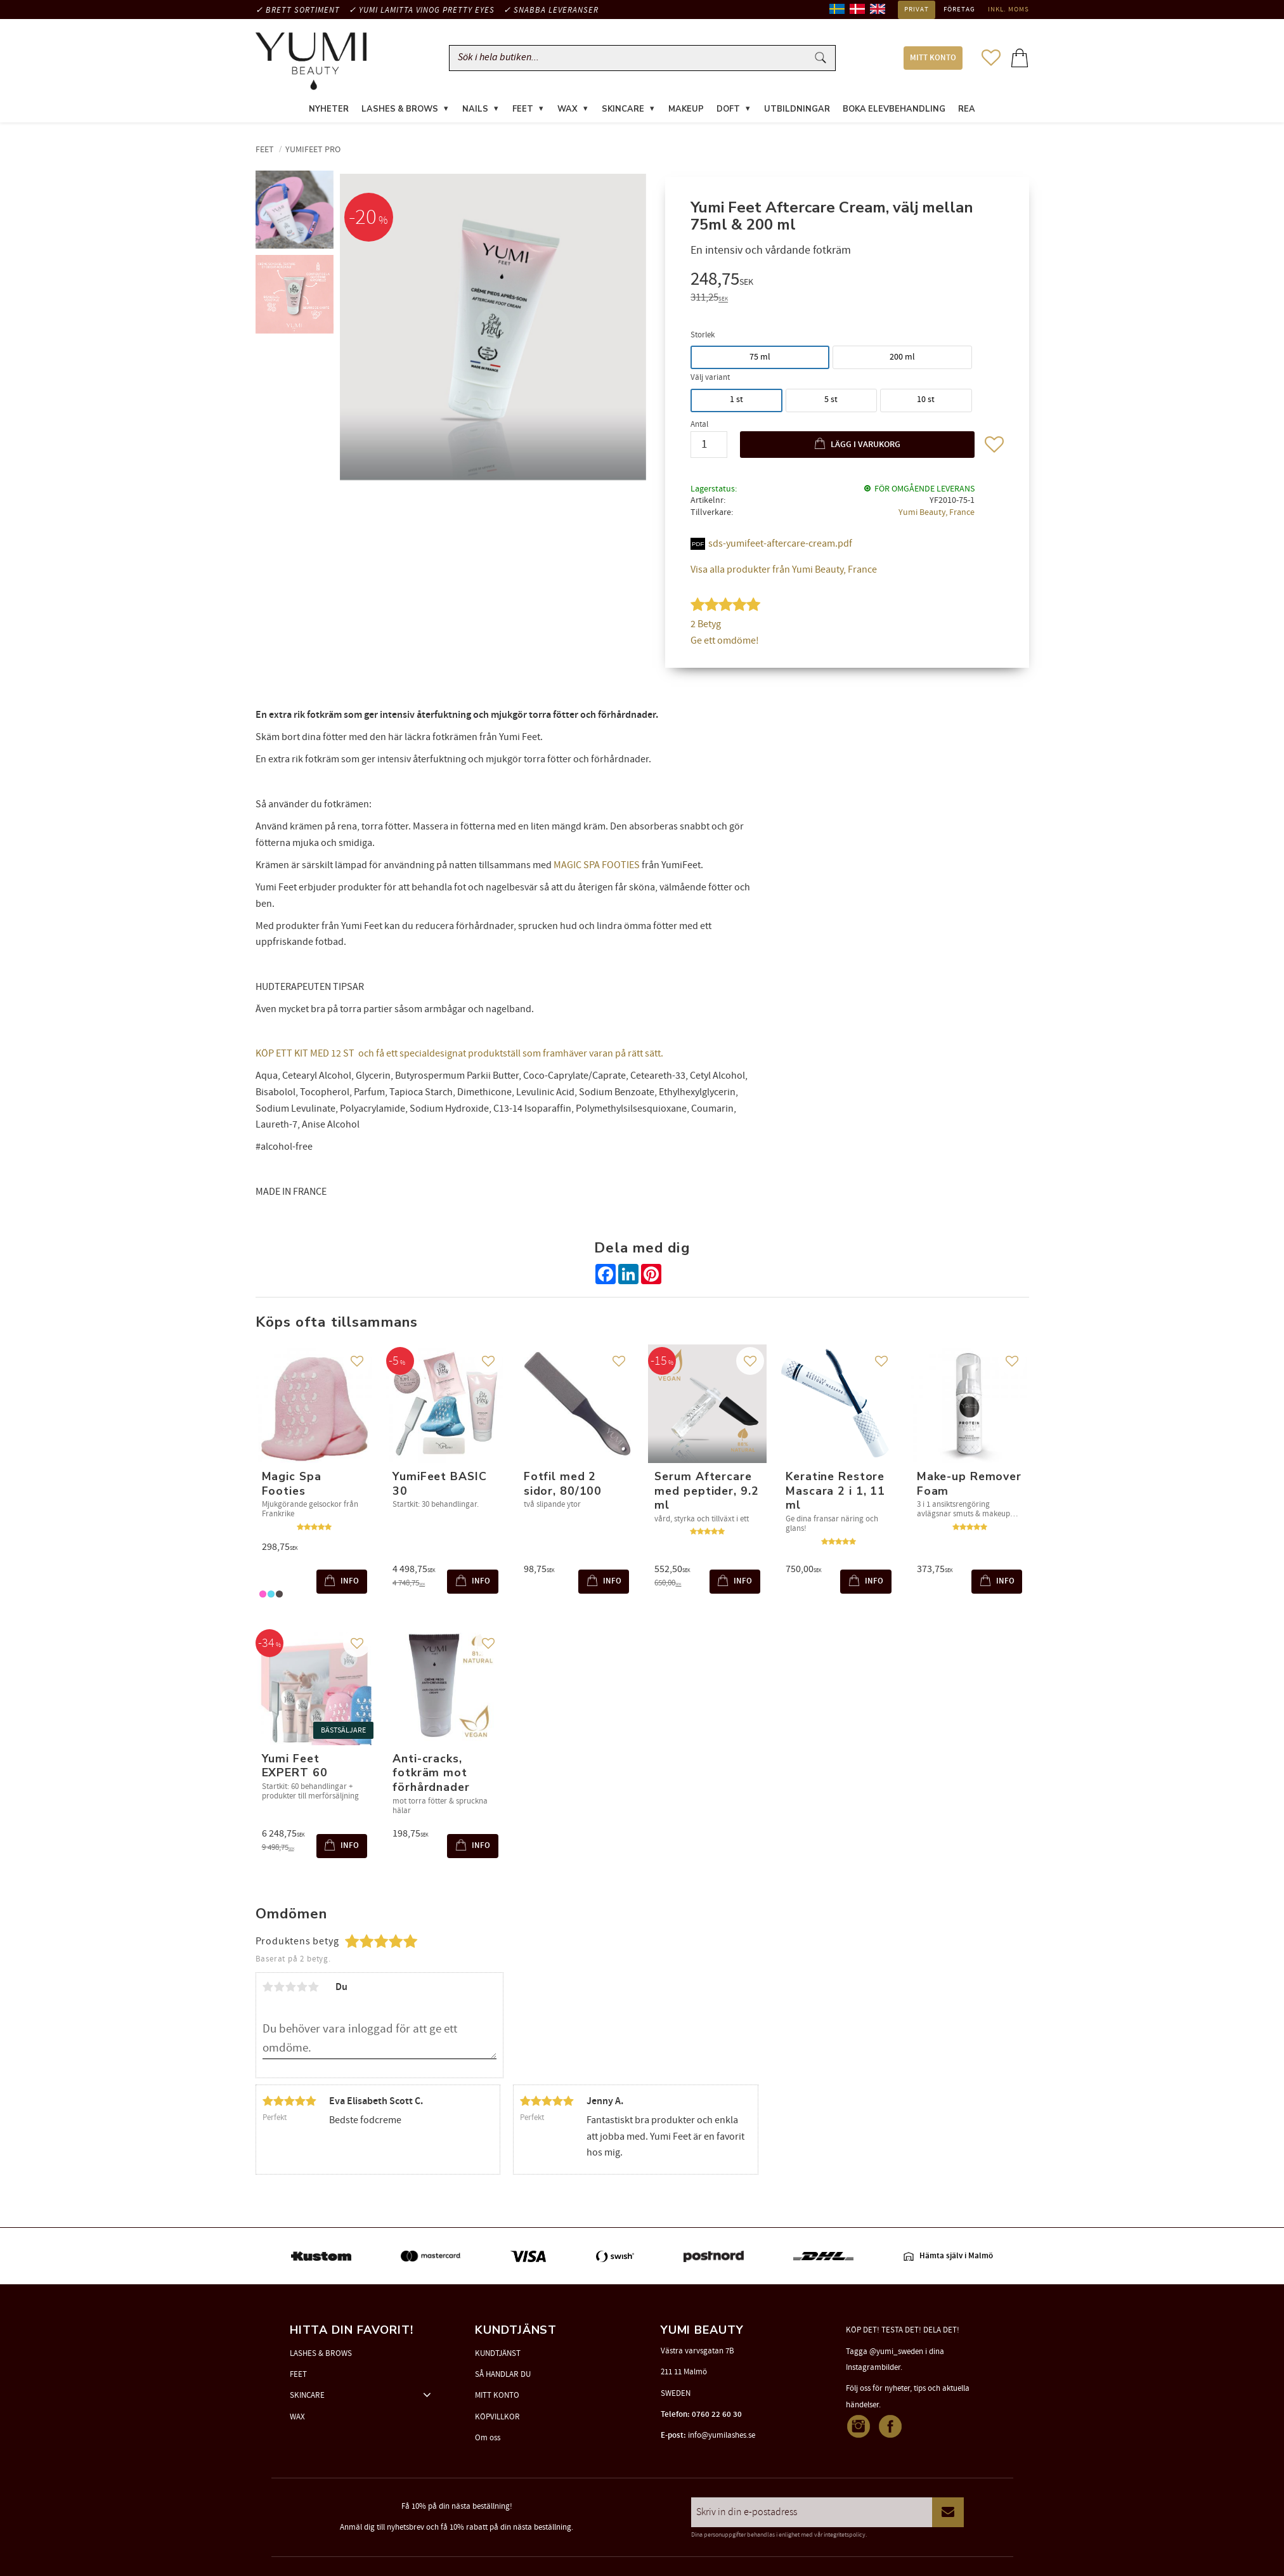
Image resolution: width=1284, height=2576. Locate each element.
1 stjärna (268, 1988)
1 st (736, 401)
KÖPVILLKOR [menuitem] (497, 2417)
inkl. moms (1008, 9)
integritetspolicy (845, 2535)
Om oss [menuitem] (487, 2438)
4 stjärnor (302, 1988)
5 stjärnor (314, 1988)
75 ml (759, 358)
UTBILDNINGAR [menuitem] (797, 110)
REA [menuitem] (966, 110)
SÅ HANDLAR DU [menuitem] (503, 2374)
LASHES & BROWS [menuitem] (399, 110)
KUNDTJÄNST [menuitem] (498, 2353)
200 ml (902, 358)
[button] (991, 58)
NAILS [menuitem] (475, 110)
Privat (916, 9)
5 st (831, 401)
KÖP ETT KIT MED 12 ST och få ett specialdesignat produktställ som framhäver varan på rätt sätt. (459, 1055)
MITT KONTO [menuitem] (933, 58)
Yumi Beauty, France (936, 513)
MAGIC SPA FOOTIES (597, 866)
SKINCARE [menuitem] (623, 110)
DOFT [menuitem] (728, 110)
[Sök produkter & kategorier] (631, 58)
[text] (847, 282)
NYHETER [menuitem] (329, 110)
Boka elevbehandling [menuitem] (894, 110)
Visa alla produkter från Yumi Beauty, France (784, 570)
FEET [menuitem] (522, 110)
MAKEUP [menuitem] (686, 110)
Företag (959, 9)
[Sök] (820, 58)
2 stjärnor (279, 1988)
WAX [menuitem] (567, 110)
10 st (926, 401)
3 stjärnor (291, 1988)
